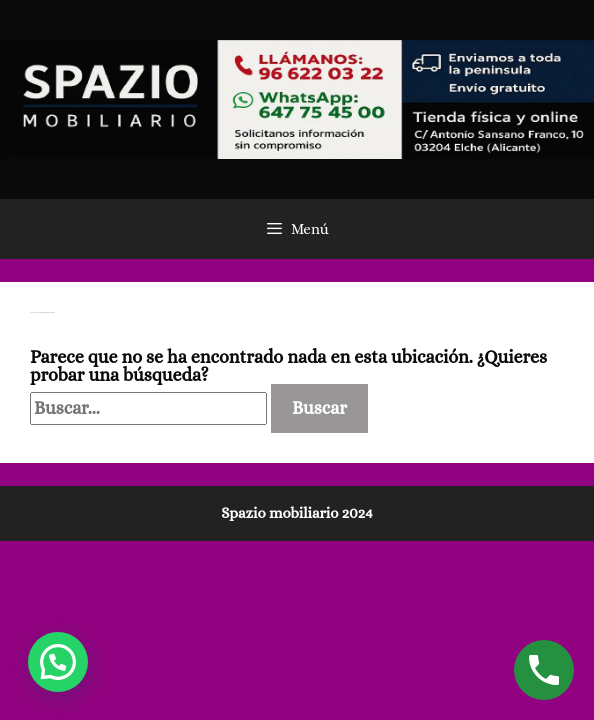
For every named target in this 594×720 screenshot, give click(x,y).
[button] (58, 662)
